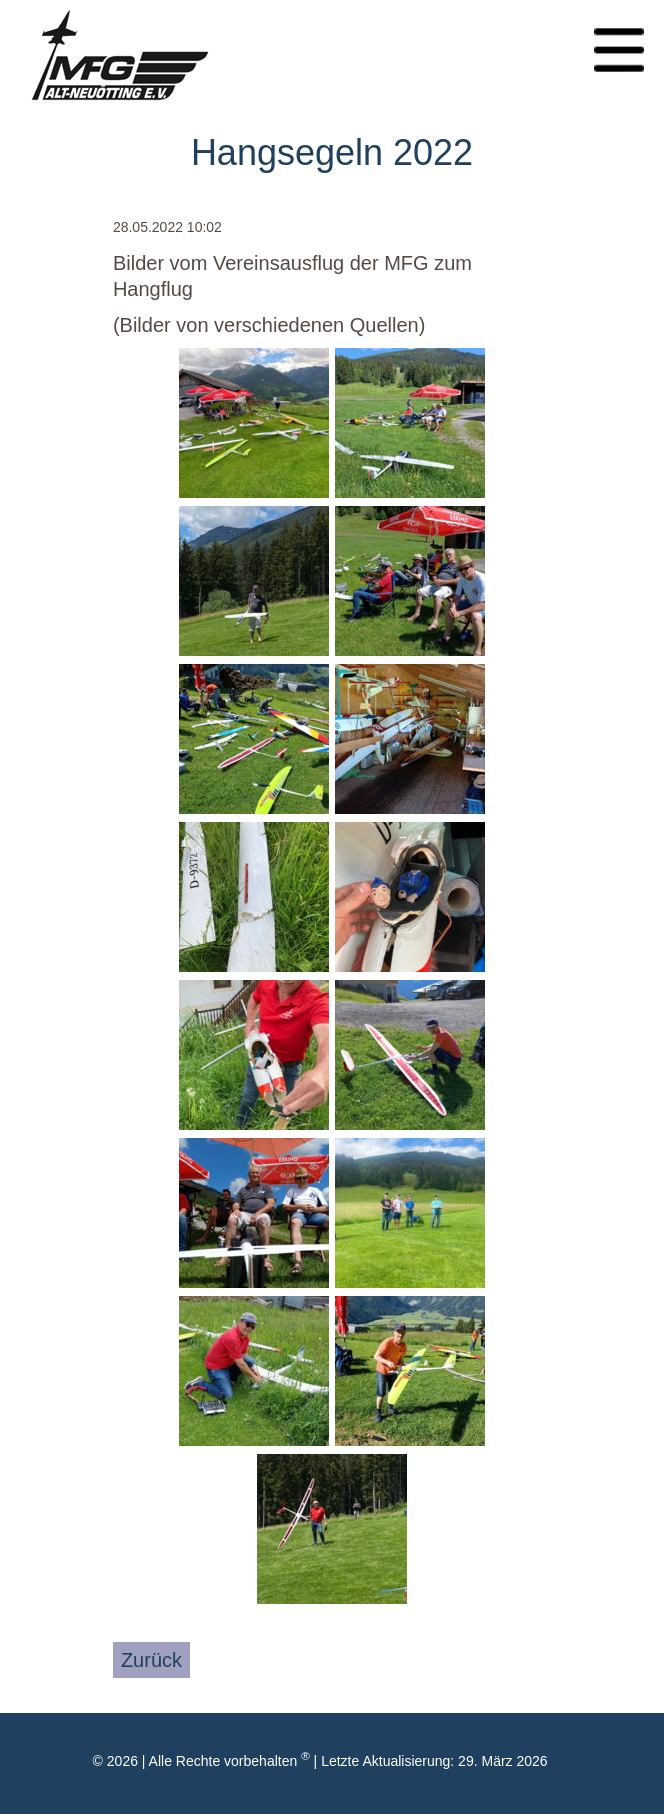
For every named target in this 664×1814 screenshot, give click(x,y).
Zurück (151, 1660)
